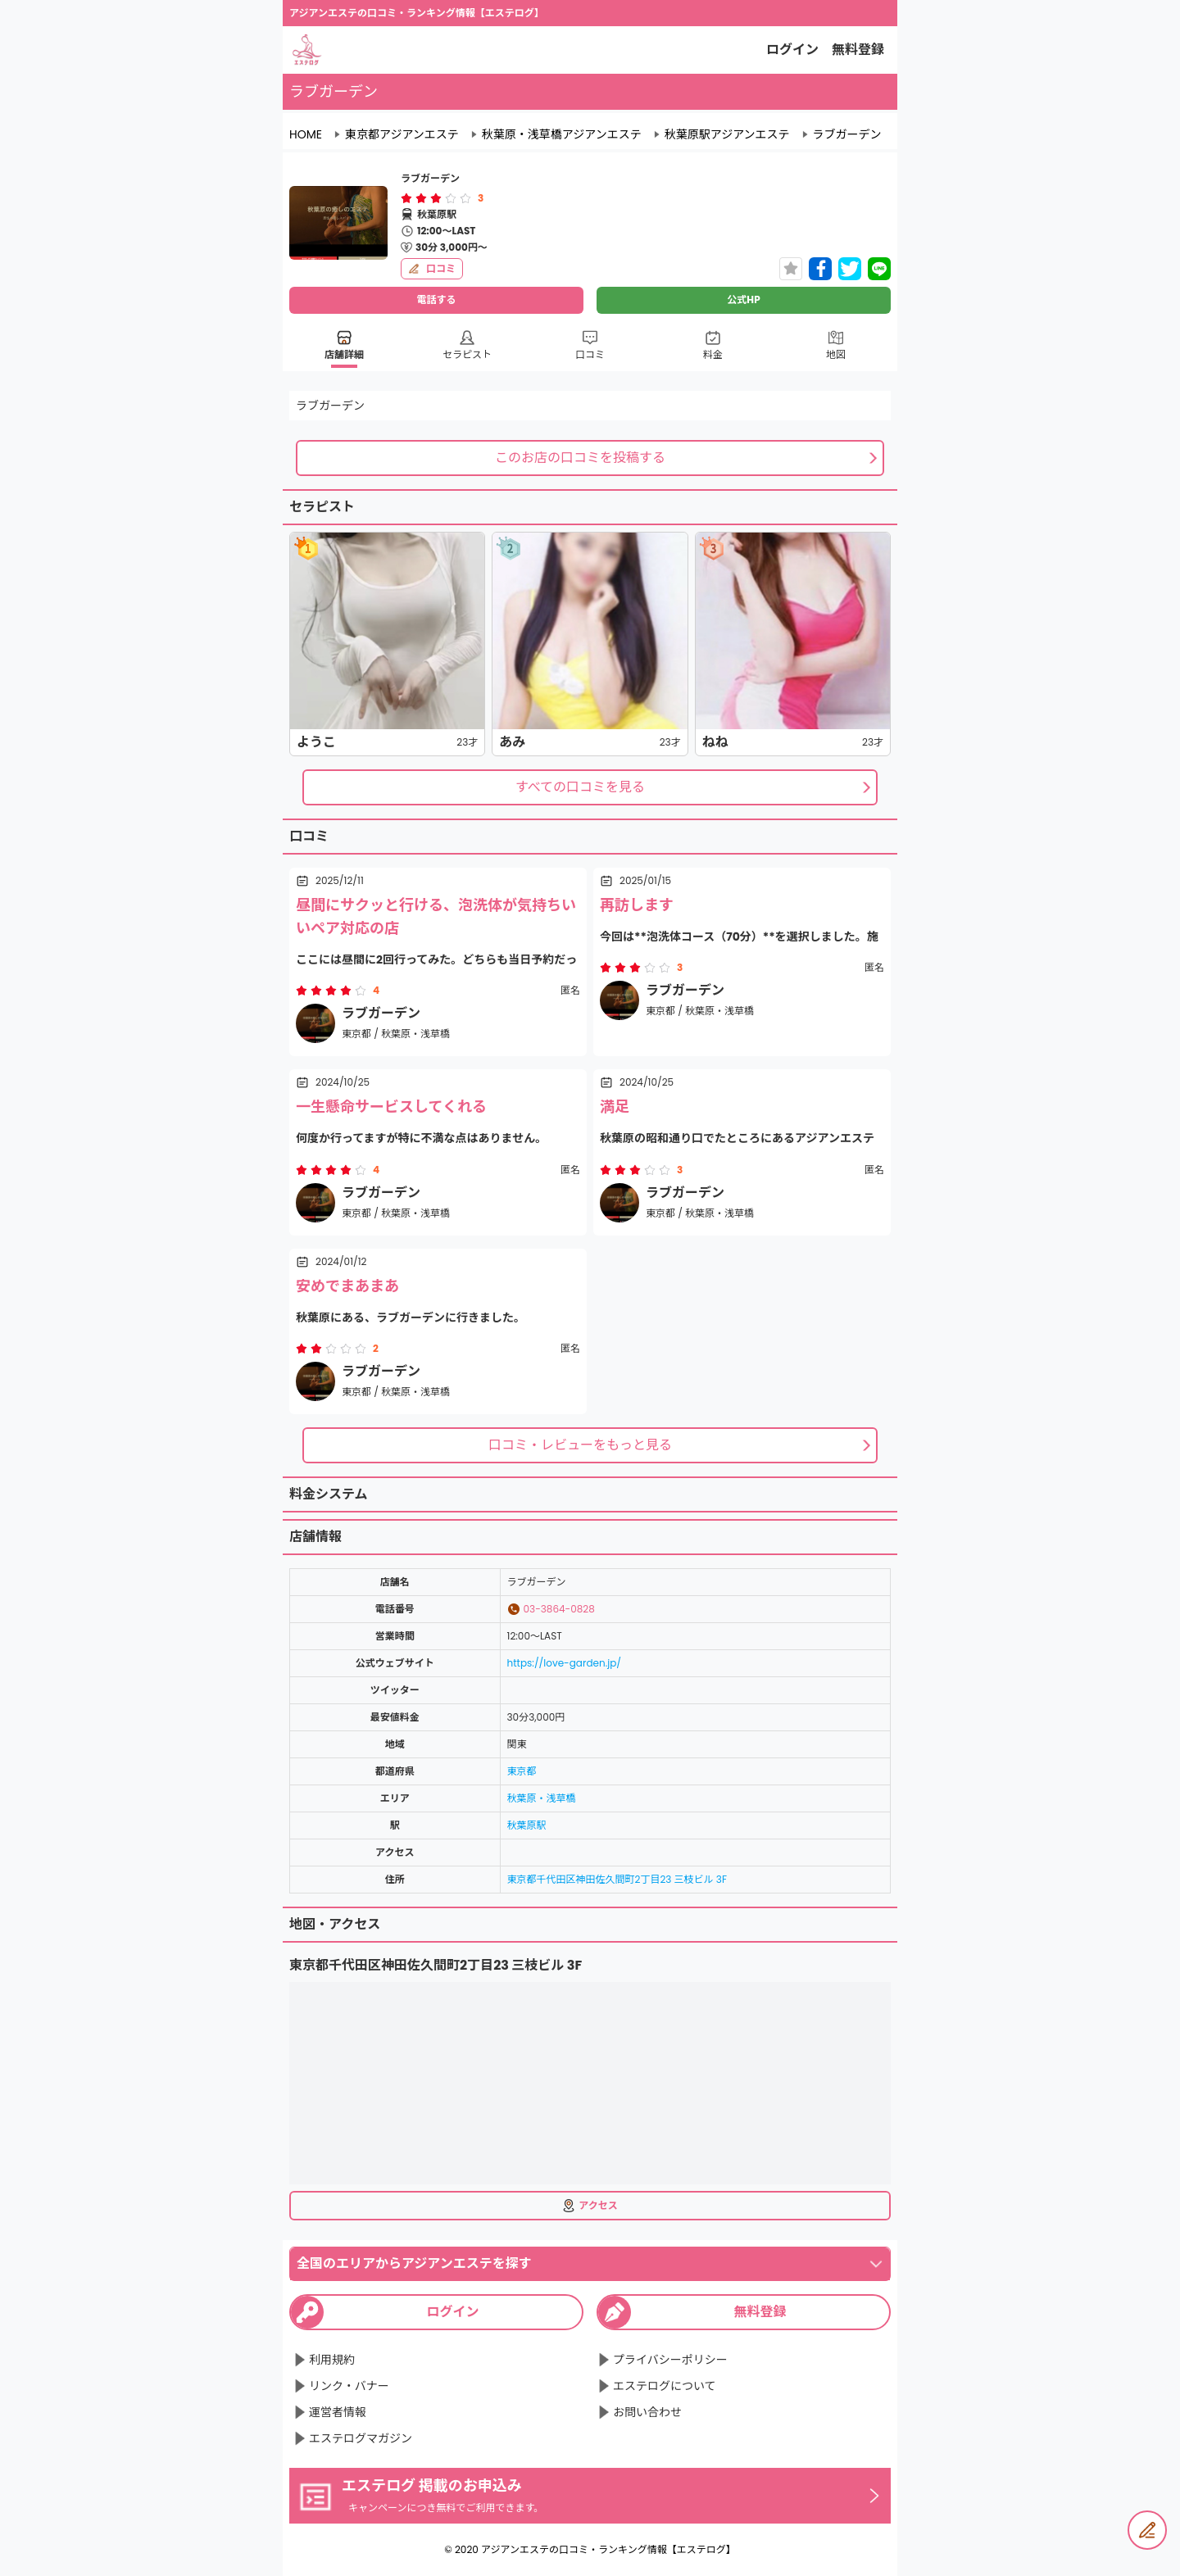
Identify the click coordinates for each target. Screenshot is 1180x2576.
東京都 (522, 1771)
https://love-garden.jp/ (564, 1663)
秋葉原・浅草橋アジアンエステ (562, 134)
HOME (305, 134)
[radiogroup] (436, 198)
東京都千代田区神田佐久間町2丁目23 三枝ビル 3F (617, 1879)
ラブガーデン (847, 134)
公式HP (743, 299)
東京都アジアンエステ (402, 134)
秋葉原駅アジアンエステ (727, 134)
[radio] (408, 198)
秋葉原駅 (527, 1825)
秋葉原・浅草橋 (541, 1798)
